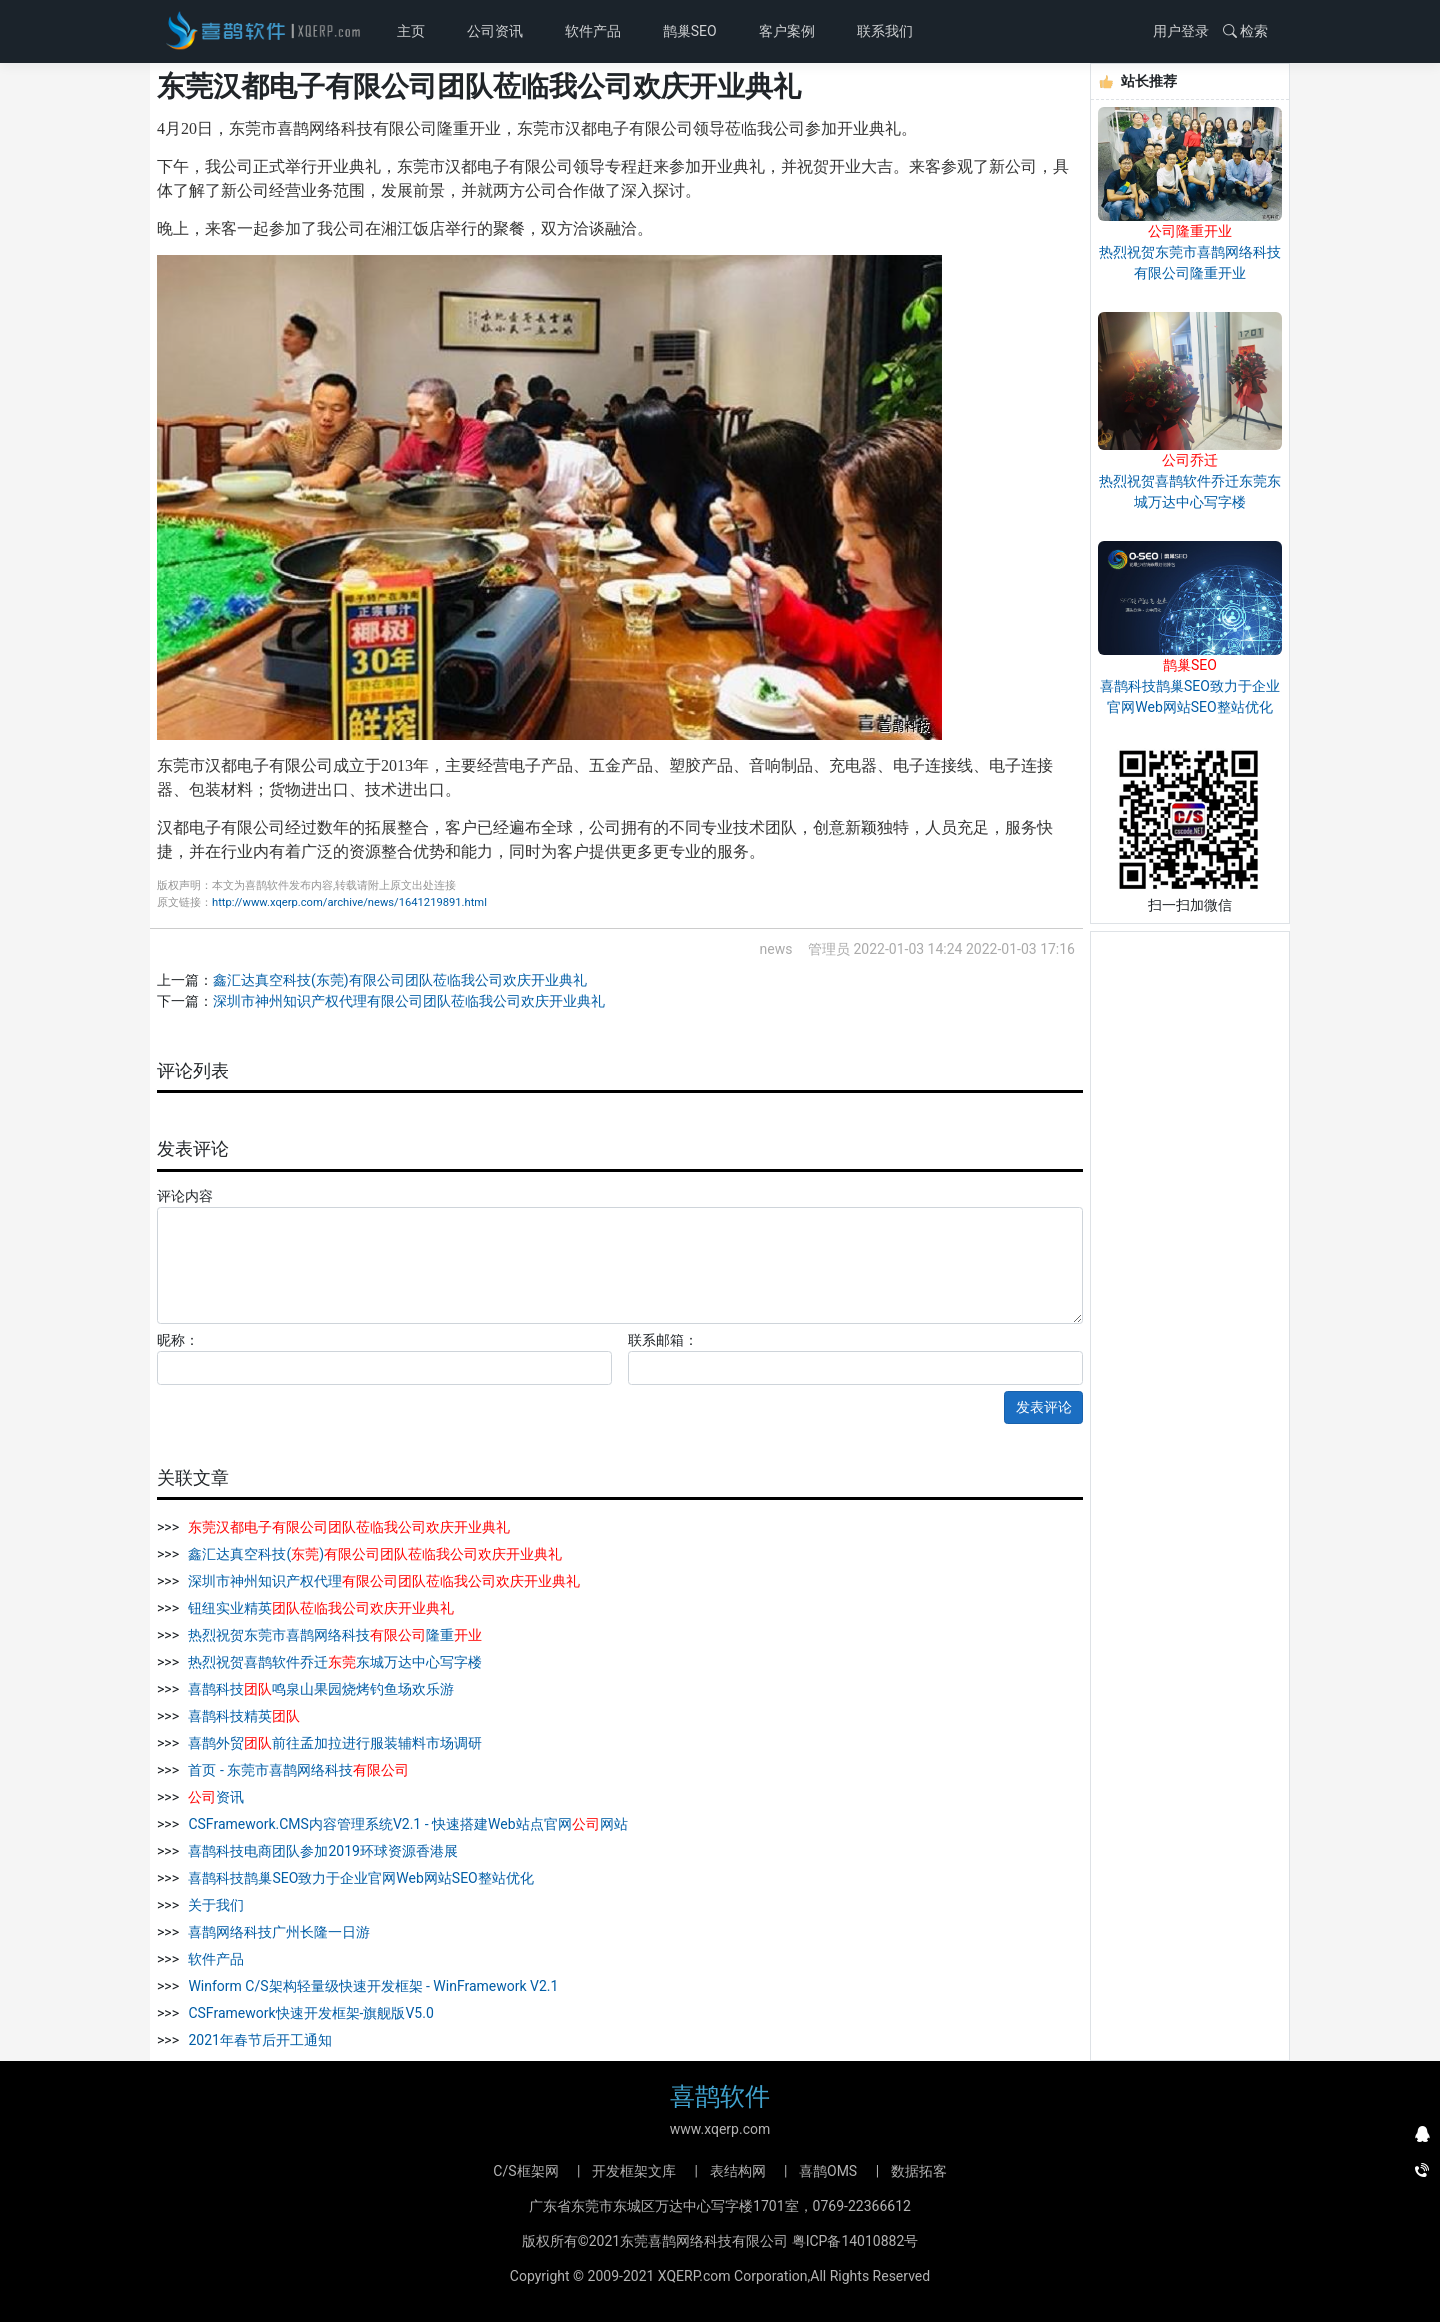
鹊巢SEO (690, 31)
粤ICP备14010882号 (855, 2241)
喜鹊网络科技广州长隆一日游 (277, 1932)
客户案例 (787, 31)
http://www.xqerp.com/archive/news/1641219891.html (349, 902)
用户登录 (1181, 31)
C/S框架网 (525, 2171)
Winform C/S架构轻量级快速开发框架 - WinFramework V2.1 (371, 1986)
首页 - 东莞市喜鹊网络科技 (297, 1770)
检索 (1245, 31)
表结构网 (738, 2171)
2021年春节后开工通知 (258, 2040)
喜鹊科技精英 (242, 1716)
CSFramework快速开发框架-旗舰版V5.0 (309, 2013)
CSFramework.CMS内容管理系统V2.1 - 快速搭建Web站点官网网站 (406, 1824)
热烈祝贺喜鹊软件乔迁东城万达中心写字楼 (333, 1662)
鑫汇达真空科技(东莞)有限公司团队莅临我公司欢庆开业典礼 (400, 980)
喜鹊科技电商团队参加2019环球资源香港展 (321, 1851)
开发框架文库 (634, 2171)
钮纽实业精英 (319, 1608)
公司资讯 (495, 31)
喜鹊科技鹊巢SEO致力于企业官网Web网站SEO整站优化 (359, 1878)
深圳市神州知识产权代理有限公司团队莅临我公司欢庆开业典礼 (409, 1001)
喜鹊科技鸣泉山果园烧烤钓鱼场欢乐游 (319, 1689)
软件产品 (593, 31)
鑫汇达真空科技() (373, 1554)
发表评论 (1044, 1407)
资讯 (214, 1797)
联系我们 (885, 31)
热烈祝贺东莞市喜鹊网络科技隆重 (333, 1635)
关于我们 (214, 1905)
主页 (414, 29)
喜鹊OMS (828, 2171)
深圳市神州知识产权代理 (382, 1581)
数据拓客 (919, 2171)
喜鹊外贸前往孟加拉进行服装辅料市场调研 (333, 1743)
